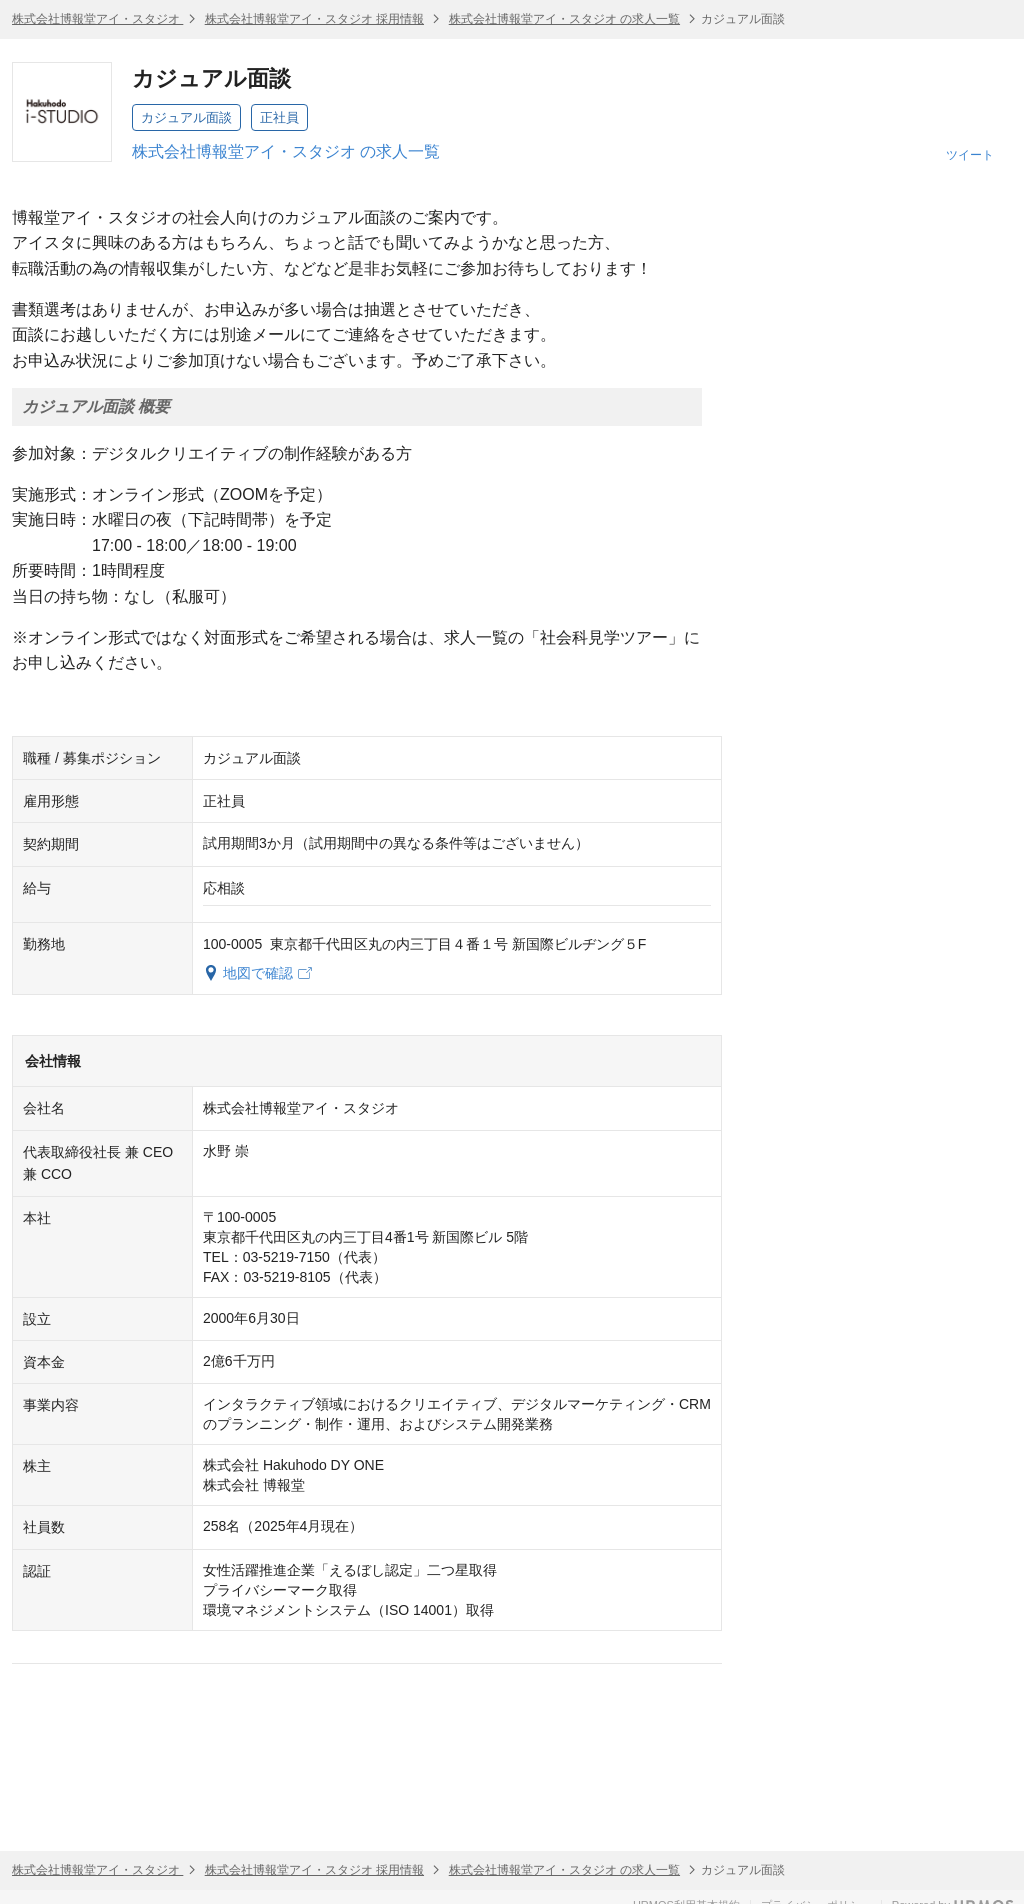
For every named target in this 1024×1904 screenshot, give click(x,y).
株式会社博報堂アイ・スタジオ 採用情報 (314, 19)
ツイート (970, 155)
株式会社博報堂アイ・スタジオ (97, 19)
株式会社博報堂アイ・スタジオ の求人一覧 (564, 19)
